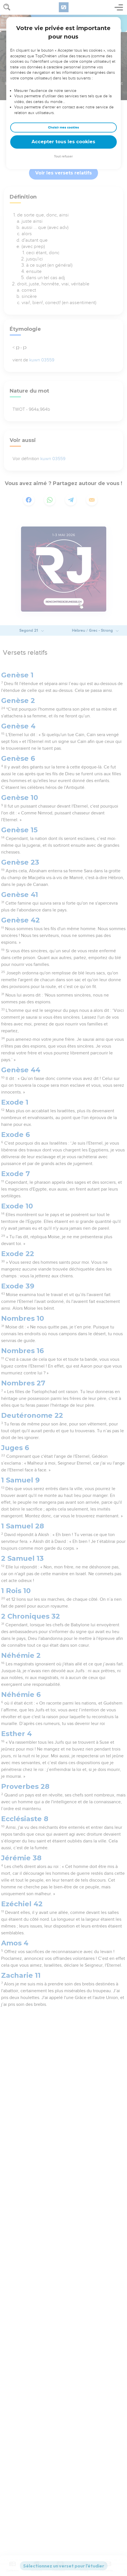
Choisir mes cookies (63, 127)
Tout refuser (63, 156)
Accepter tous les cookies (63, 141)
